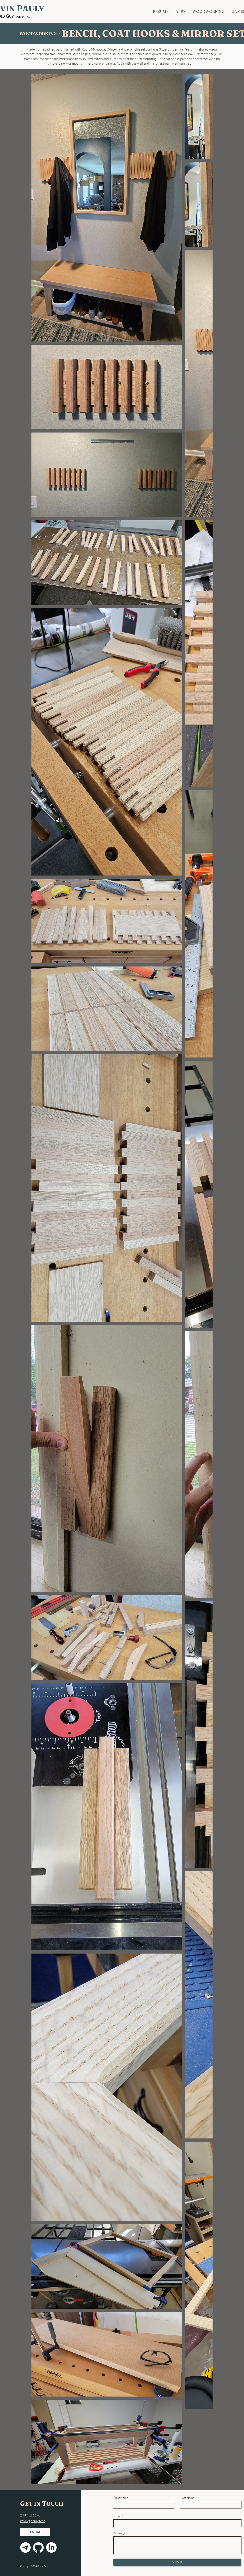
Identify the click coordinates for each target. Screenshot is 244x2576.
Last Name (187, 2497)
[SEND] (177, 2562)
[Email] (25, 2547)
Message (120, 2532)
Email (117, 2516)
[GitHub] (38, 2547)
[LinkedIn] (51, 2547)
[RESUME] (35, 2532)
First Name (120, 2497)
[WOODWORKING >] (40, 33)
